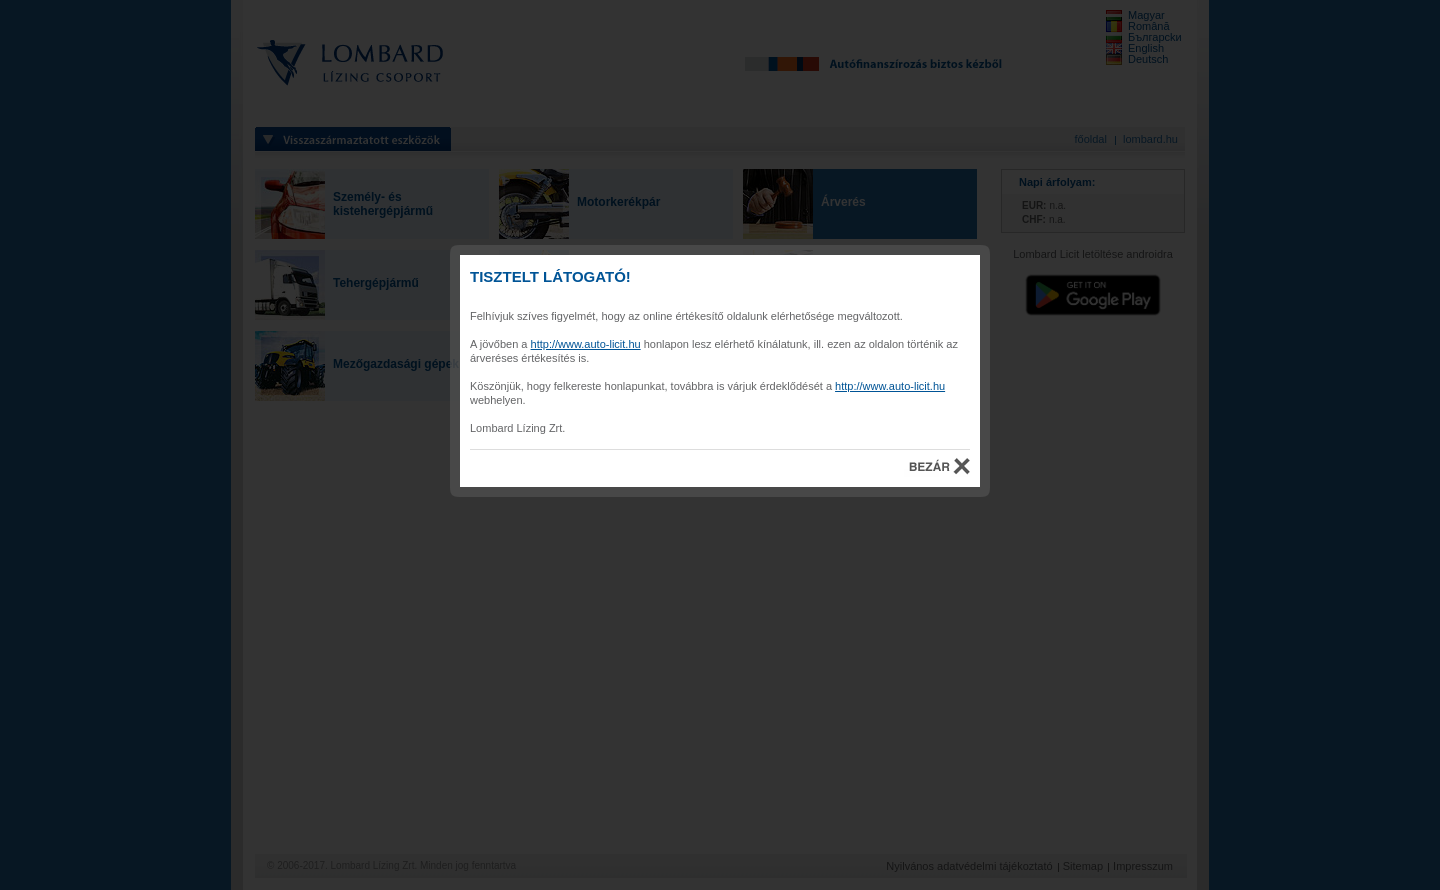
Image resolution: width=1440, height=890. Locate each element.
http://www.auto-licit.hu (586, 344)
